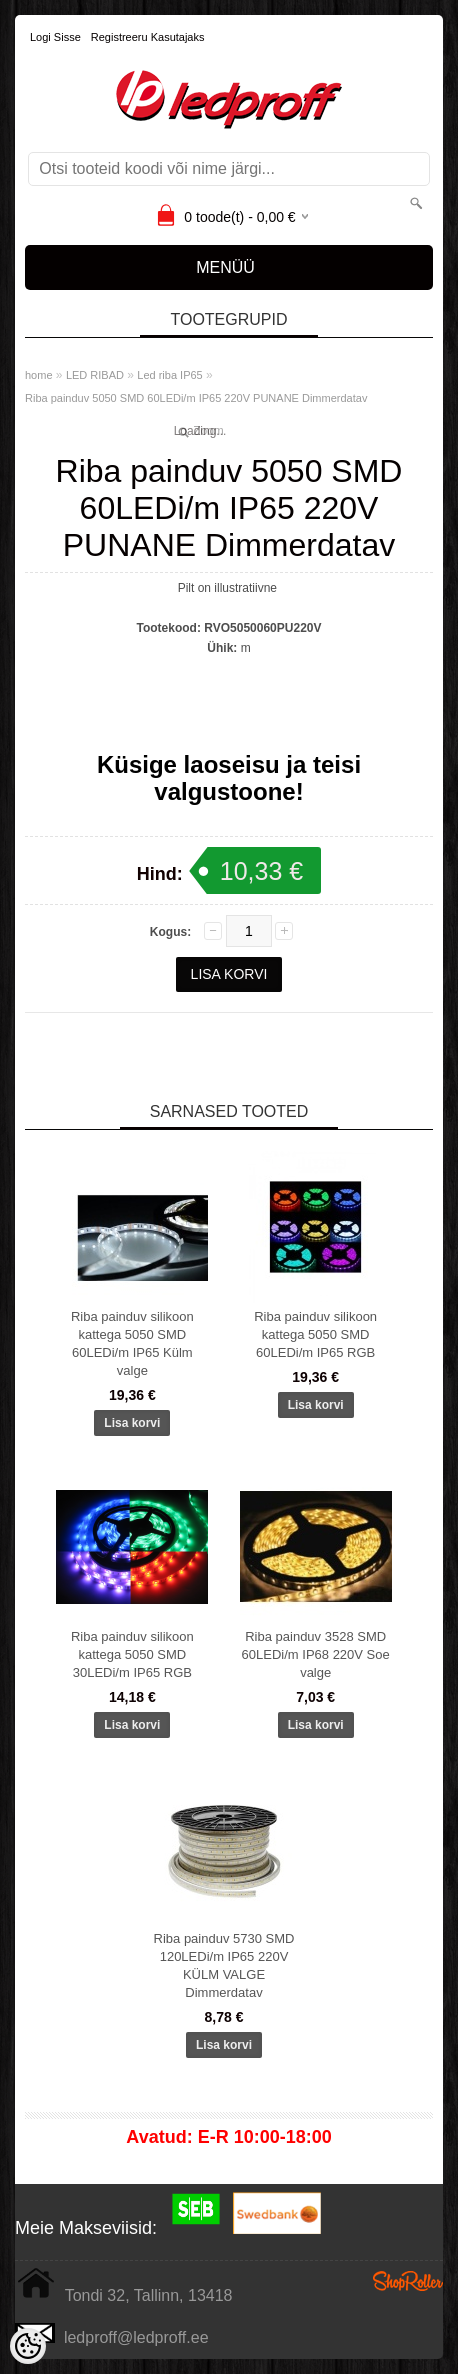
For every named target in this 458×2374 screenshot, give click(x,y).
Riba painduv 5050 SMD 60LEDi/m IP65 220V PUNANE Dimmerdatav (196, 398)
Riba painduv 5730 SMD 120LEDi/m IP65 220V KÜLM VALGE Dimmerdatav (224, 1965)
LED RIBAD (95, 375)
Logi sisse (55, 37)
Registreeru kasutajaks (148, 37)
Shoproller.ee (408, 2281)
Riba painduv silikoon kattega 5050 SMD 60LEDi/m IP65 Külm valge (132, 1343)
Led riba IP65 (169, 375)
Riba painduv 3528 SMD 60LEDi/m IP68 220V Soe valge (316, 1654)
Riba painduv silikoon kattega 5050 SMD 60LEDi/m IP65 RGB (315, 1334)
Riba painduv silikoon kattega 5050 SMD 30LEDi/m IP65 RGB (132, 1654)
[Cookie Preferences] (28, 2346)
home (39, 375)
